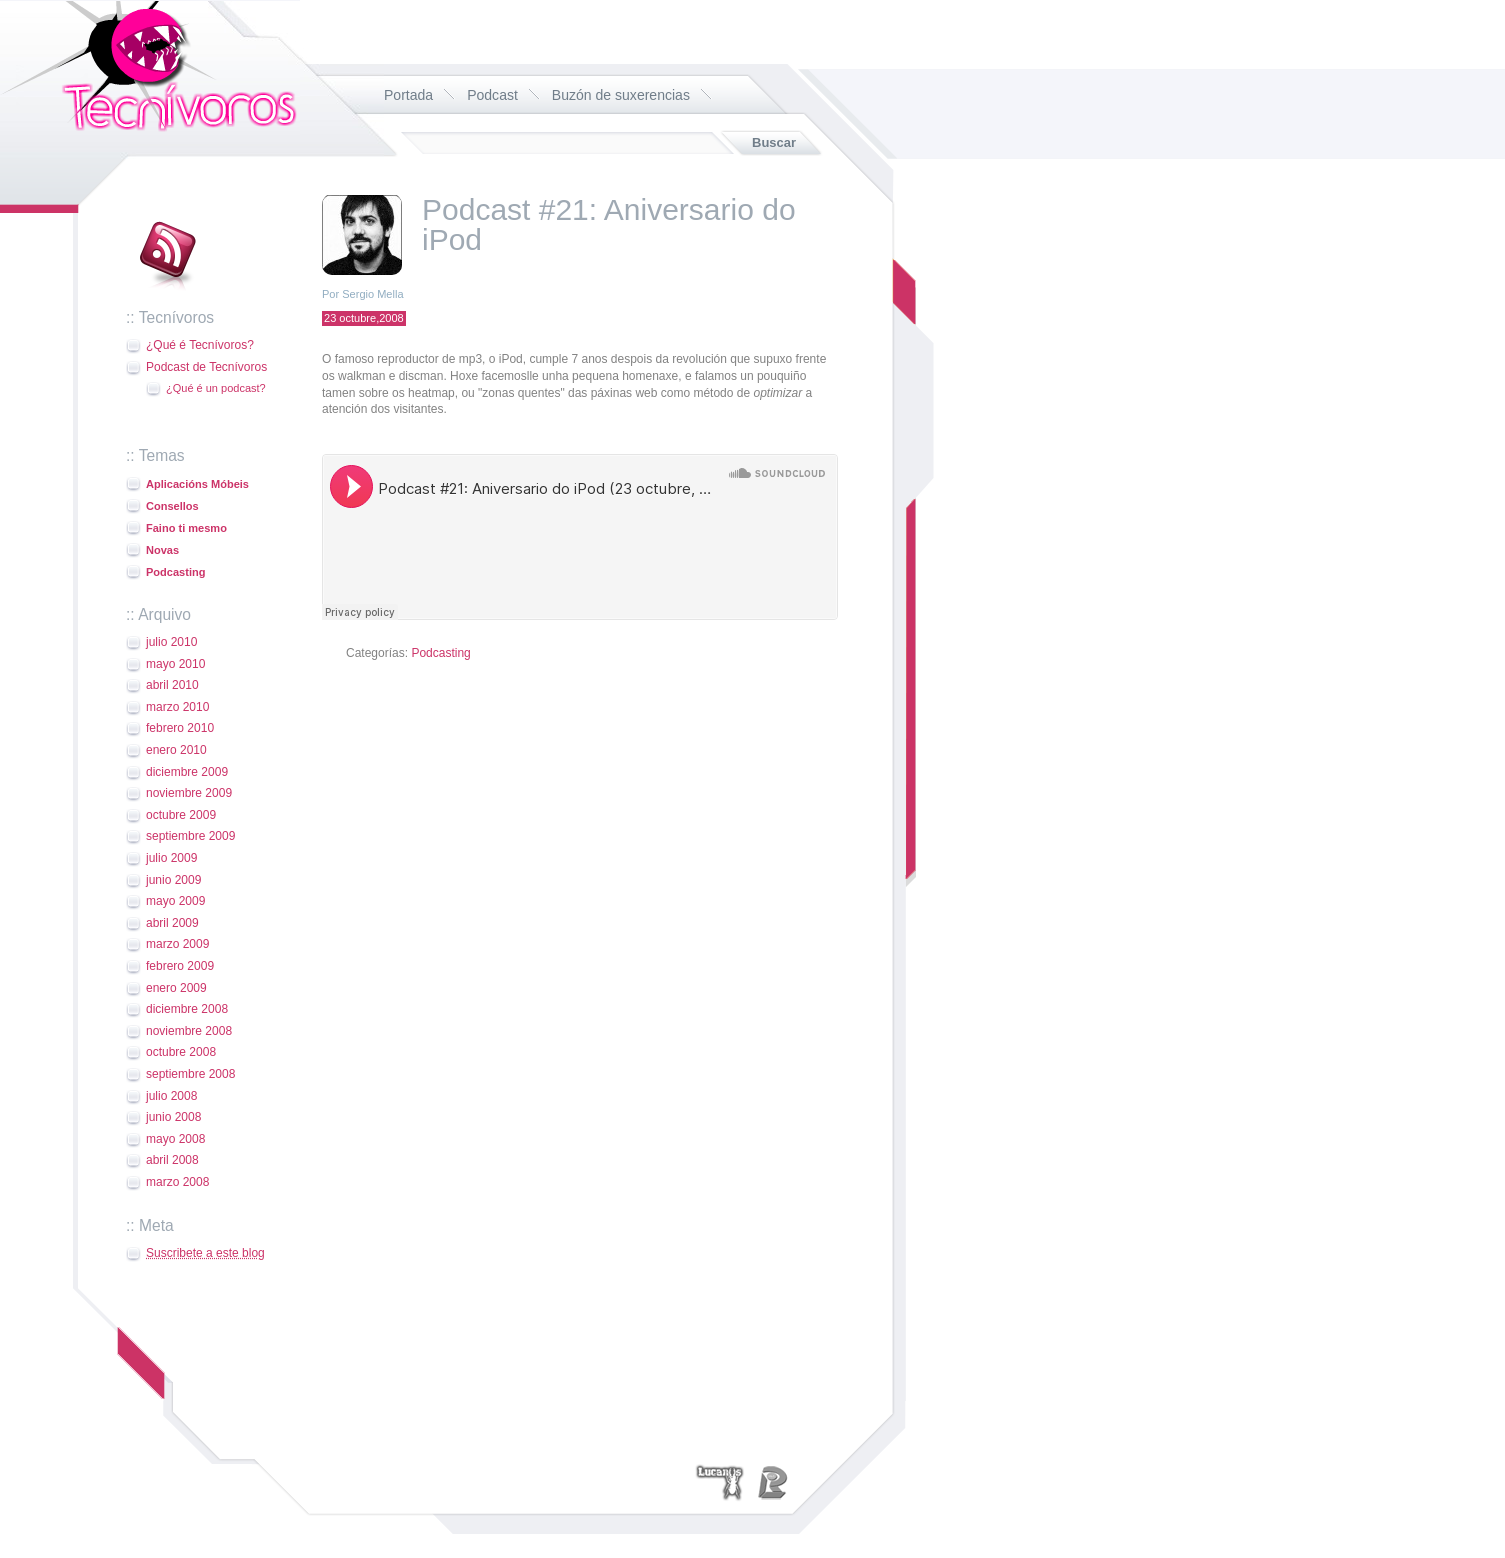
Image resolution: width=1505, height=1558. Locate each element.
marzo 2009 (177, 944)
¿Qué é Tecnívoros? (200, 345)
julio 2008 (171, 1096)
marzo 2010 (177, 707)
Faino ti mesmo (186, 528)
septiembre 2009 (190, 836)
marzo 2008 (177, 1182)
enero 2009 (176, 988)
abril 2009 (172, 923)
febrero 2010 (180, 728)
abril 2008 (172, 1160)
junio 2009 (173, 880)
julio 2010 (171, 642)
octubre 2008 (181, 1052)
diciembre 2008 (187, 1009)
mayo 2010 (175, 664)
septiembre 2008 (190, 1074)
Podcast (492, 95)
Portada (408, 95)
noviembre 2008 (189, 1031)
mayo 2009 (175, 901)
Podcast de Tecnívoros (206, 367)
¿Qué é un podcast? (216, 388)
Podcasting (175, 572)
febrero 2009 (180, 966)
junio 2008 (173, 1117)
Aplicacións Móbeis (197, 484)
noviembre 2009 (189, 793)
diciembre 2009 (187, 772)
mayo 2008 (175, 1139)
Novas (162, 550)
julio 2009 (171, 858)
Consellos (172, 506)
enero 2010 (176, 750)
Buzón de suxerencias (621, 95)
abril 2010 (172, 685)
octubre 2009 (181, 815)
